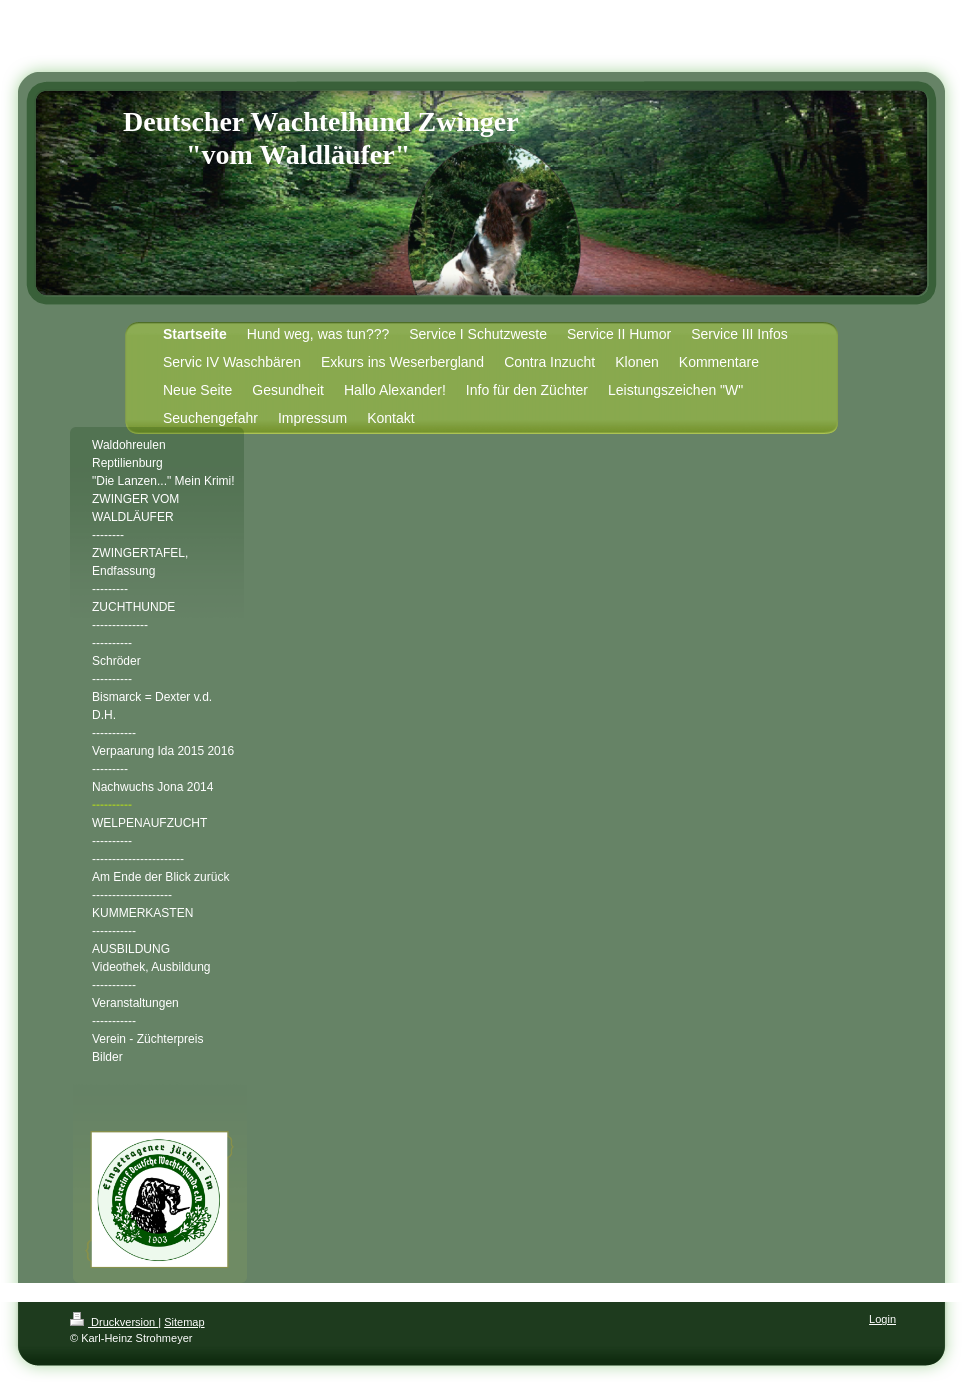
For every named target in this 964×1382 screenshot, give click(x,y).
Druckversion (114, 1322)
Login (882, 1319)
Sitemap (184, 1322)
